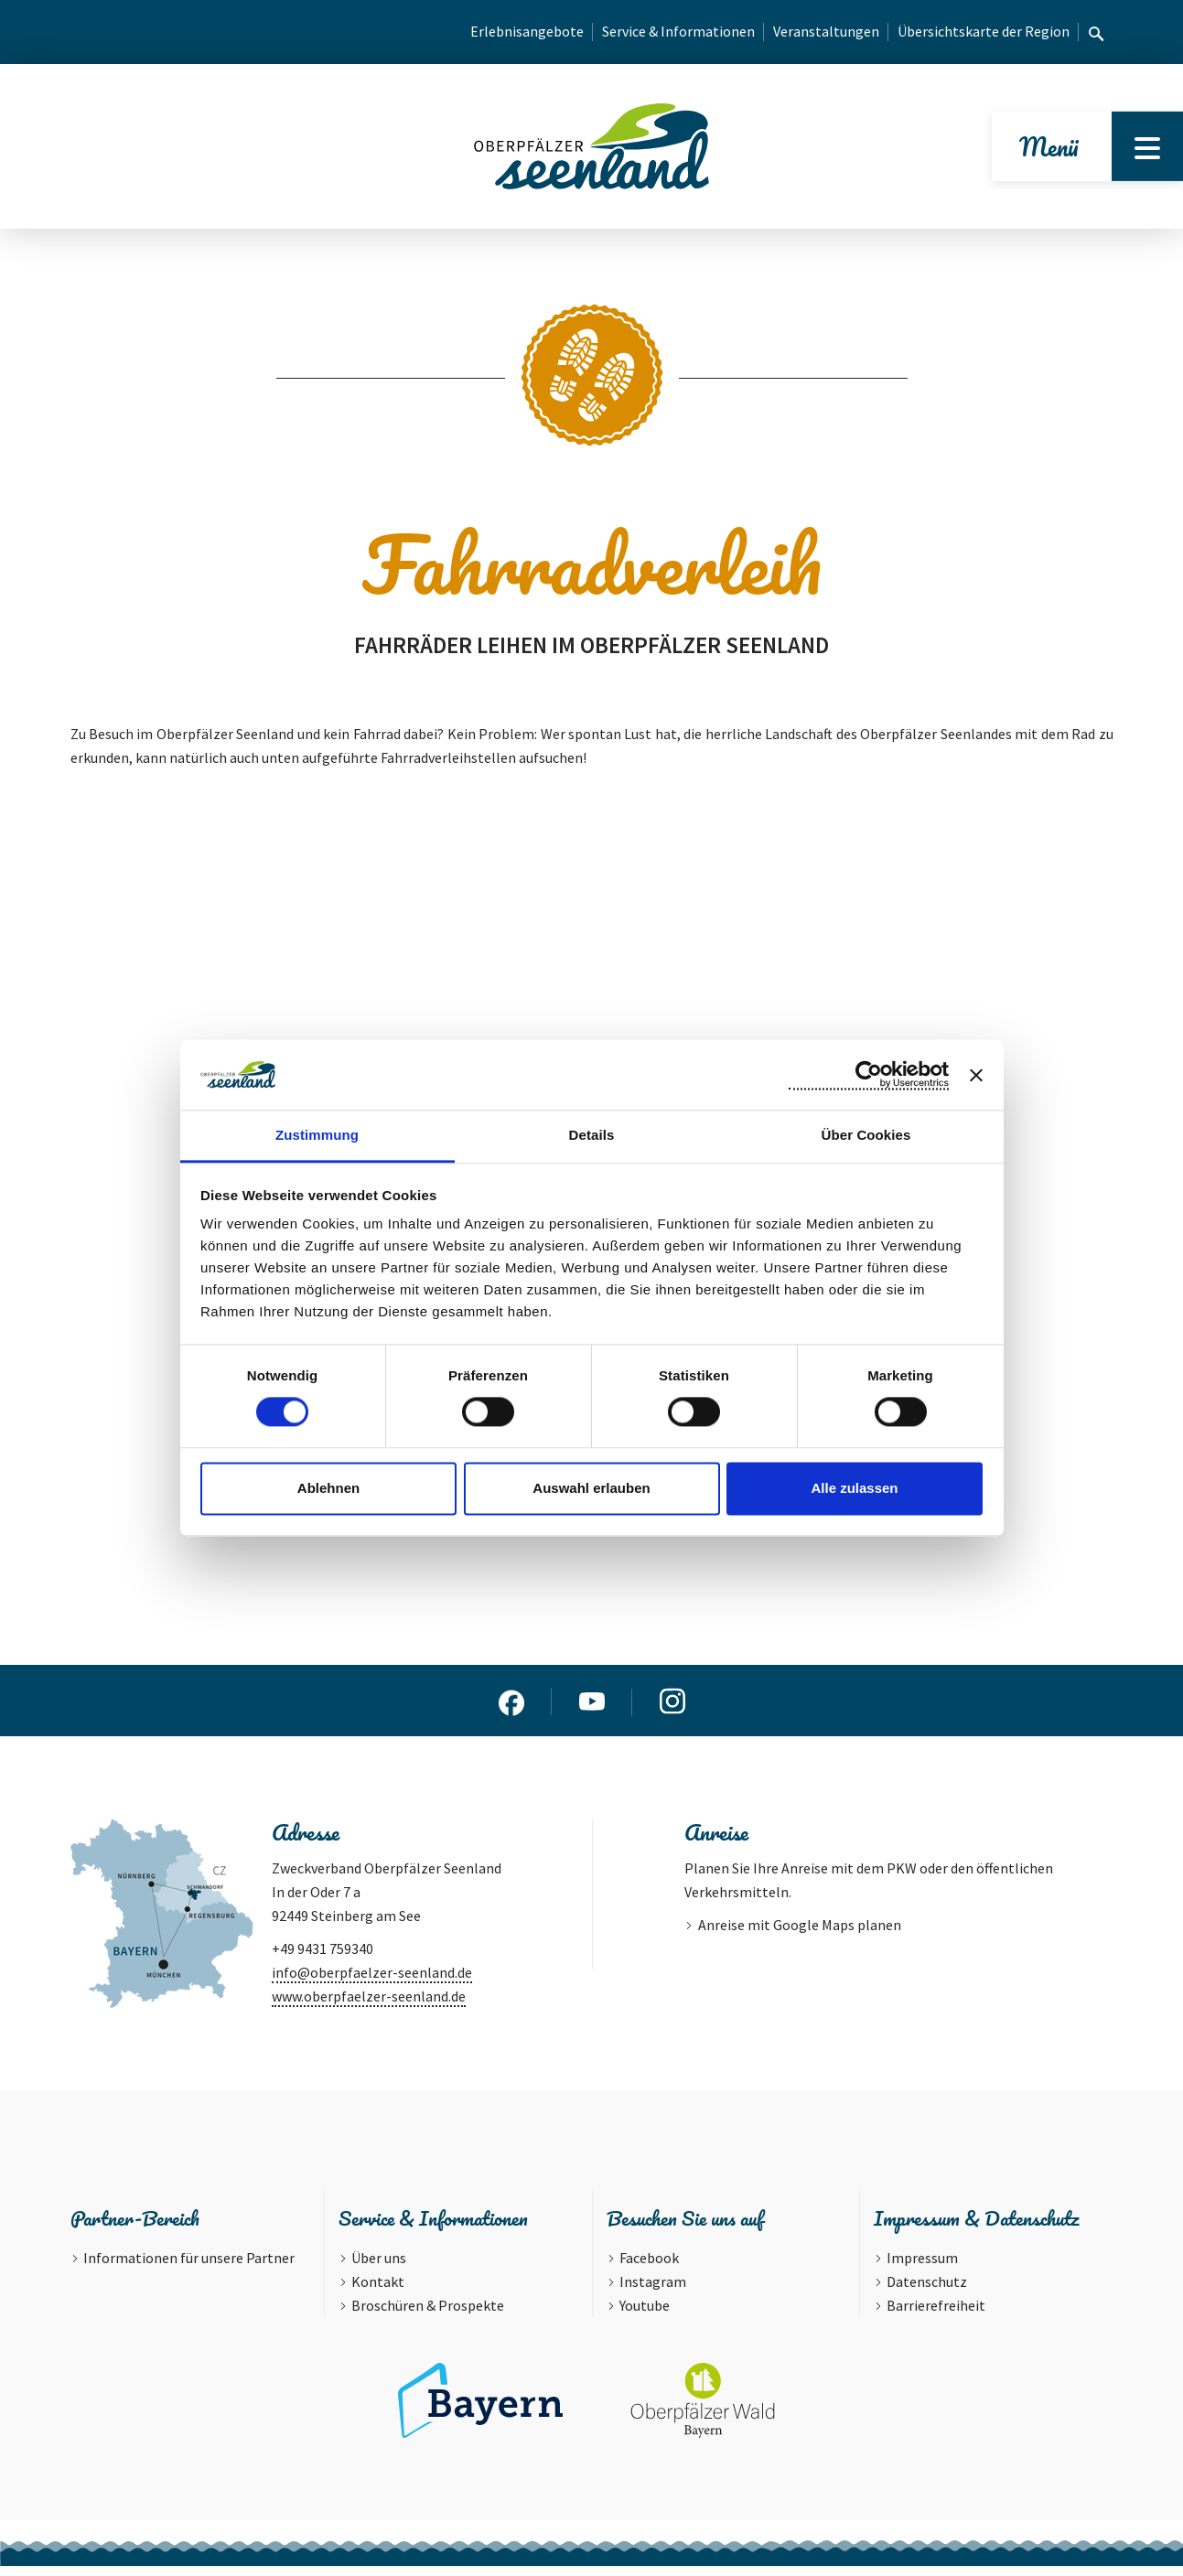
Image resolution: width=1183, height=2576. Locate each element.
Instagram (652, 2291)
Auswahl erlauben (591, 1488)
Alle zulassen (854, 1488)
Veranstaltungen (826, 31)
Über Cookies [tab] (866, 1135)
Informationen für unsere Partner (189, 2268)
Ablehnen (328, 1488)
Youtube (644, 2315)
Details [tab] (592, 1135)
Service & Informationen (678, 31)
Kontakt (377, 2291)
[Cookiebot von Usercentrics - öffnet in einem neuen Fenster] (869, 1074)
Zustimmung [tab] (317, 1135)
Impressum (922, 2268)
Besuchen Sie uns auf (685, 2228)
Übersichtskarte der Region (984, 31)
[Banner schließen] (976, 1074)
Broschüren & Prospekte (427, 2315)
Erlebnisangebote (527, 31)
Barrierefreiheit (936, 2315)
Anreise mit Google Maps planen (799, 1934)
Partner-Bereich (134, 2228)
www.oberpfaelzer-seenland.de (369, 2005)
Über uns (378, 2268)
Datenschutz (927, 2291)
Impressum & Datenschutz (976, 2228)
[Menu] (1144, 150)
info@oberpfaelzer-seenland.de (372, 1981)
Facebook (649, 2268)
